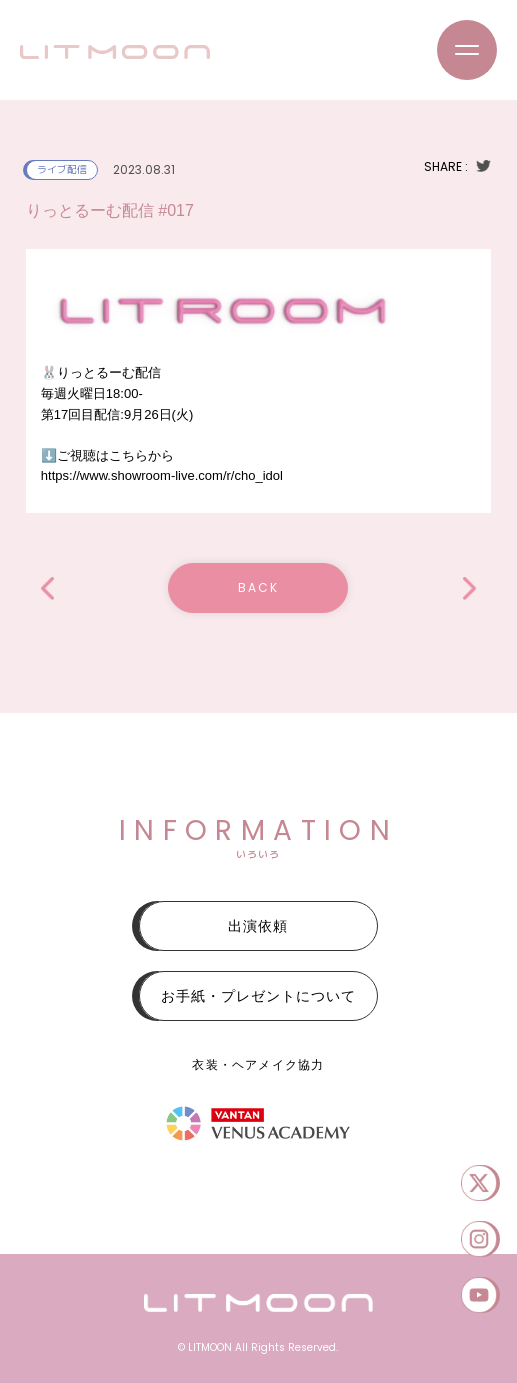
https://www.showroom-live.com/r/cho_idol (162, 475)
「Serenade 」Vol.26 (469, 588)
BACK (258, 587)
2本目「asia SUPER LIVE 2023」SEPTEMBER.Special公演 (47, 588)
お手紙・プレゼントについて (258, 996)
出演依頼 (258, 926)
